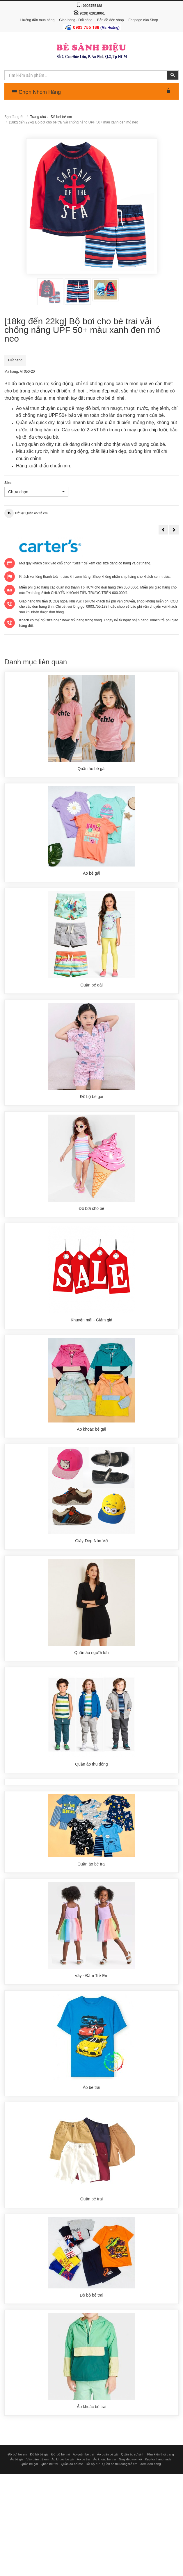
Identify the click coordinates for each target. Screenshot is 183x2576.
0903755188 (92, 6)
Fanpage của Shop (143, 20)
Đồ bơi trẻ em (61, 117)
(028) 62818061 (92, 13)
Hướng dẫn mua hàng (37, 20)
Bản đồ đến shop (110, 20)
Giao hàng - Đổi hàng (75, 20)
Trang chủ (38, 117)
